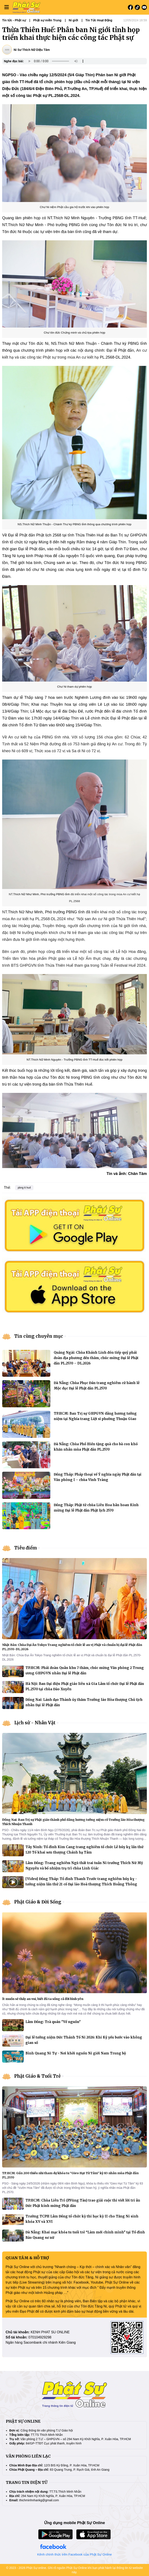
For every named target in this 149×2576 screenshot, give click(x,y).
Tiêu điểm (25, 1548)
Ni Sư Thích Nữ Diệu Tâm (32, 49)
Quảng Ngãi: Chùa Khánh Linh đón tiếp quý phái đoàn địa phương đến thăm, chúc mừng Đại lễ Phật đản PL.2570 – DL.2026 (96, 1357)
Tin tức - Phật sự (14, 20)
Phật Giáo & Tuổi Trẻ (37, 2076)
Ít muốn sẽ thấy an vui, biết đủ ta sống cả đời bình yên (42, 1999)
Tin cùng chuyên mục (38, 1336)
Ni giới (73, 20)
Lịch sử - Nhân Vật (34, 1722)
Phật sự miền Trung (47, 20)
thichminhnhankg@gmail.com (39, 2500)
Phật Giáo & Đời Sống (37, 1902)
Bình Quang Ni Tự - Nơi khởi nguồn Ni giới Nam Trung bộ (75, 2053)
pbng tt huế (24, 1187)
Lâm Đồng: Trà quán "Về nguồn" (53, 2022)
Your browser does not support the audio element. (56, 61)
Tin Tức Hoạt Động (98, 20)
